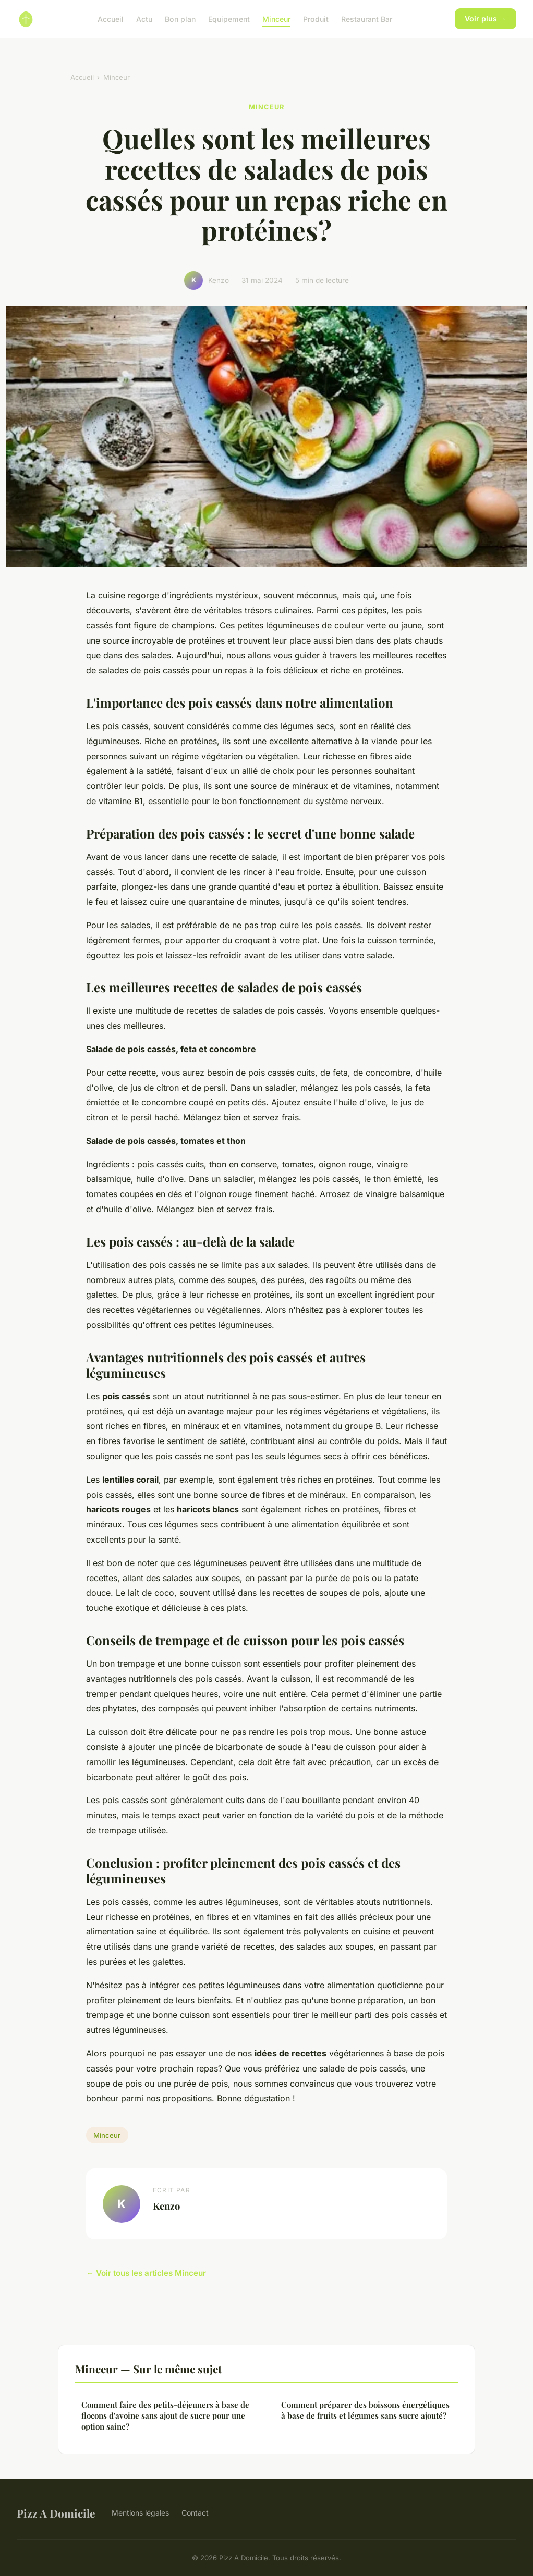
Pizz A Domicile (56, 2513)
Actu (144, 18)
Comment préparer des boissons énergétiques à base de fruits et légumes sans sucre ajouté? (365, 2410)
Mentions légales (140, 2512)
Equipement (229, 18)
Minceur (276, 18)
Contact (195, 2512)
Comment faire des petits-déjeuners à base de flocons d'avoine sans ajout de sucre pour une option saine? (165, 2415)
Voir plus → (485, 18)
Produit (316, 18)
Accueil (111, 18)
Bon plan (180, 18)
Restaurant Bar (366, 18)
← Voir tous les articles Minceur (146, 2273)
